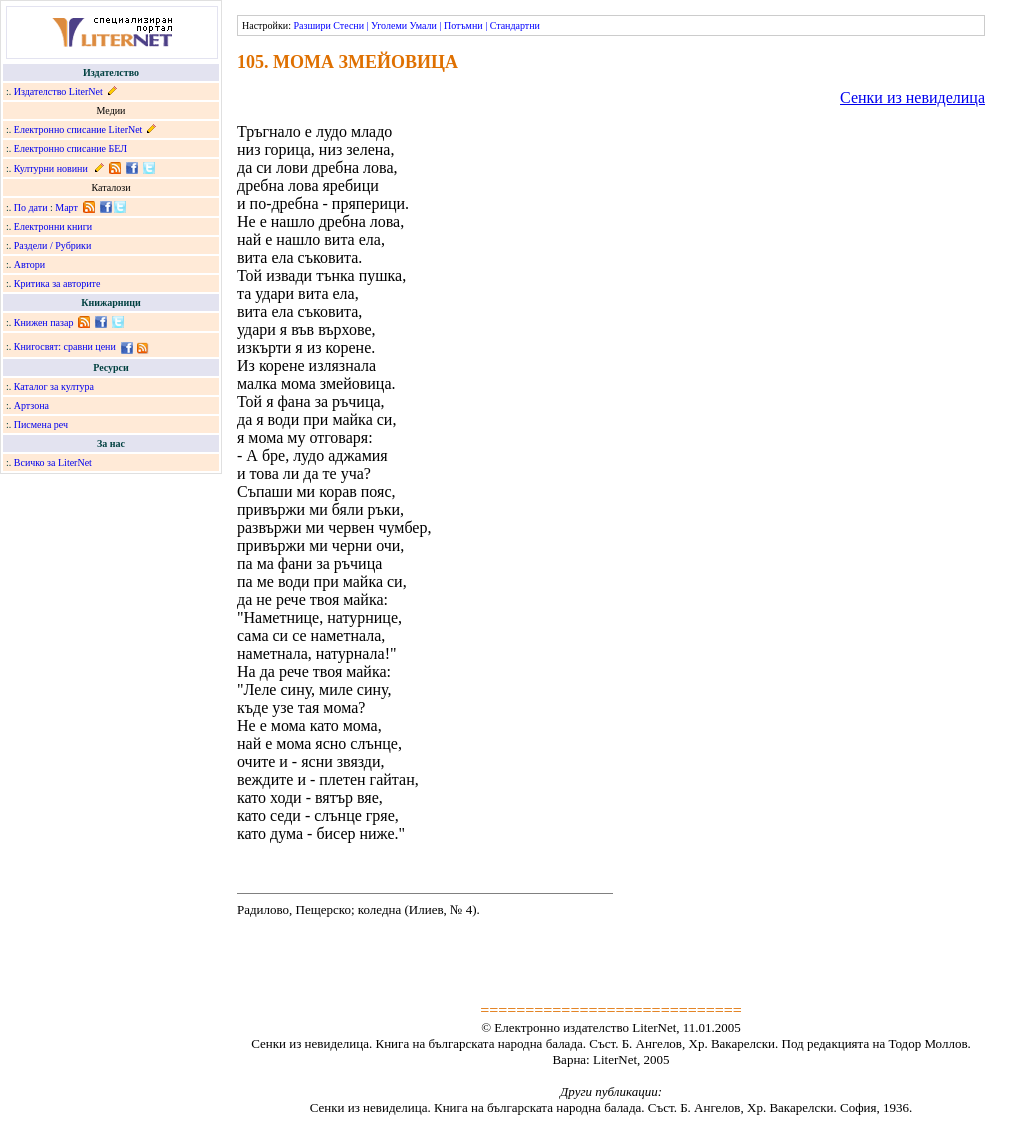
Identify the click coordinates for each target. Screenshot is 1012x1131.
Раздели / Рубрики (53, 245)
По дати (31, 207)
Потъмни (463, 25)
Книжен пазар (44, 322)
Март (66, 207)
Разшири (311, 25)
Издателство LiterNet (58, 91)
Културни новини (51, 168)
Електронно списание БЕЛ (70, 148)
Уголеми (389, 25)
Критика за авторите (57, 283)
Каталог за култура (54, 386)
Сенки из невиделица (912, 97)
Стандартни (515, 25)
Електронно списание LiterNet (78, 129)
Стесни (348, 25)
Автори (29, 264)
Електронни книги (53, 226)
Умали (423, 25)
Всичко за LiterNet (53, 462)
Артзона (31, 405)
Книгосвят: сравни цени (65, 346)
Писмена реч (41, 424)
